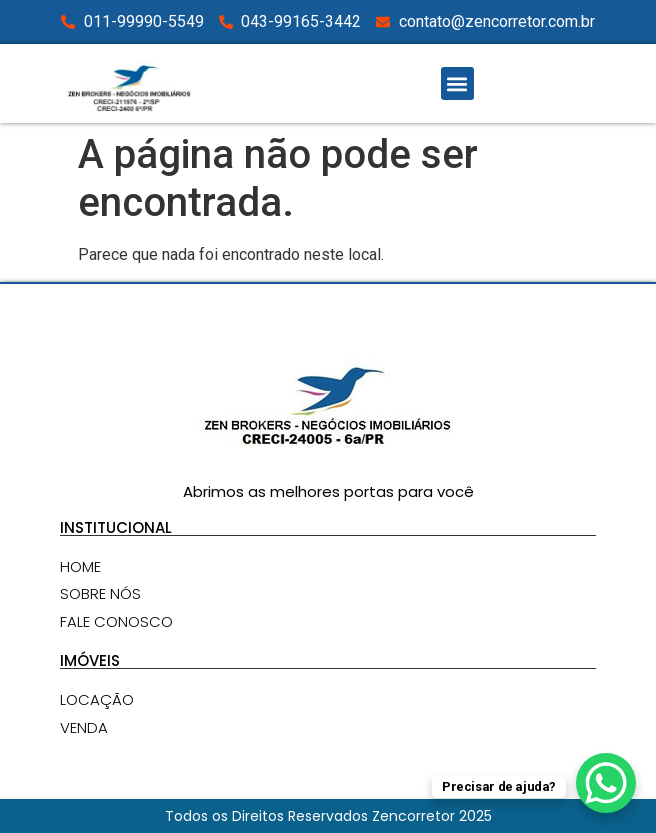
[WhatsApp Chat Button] (606, 783)
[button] (457, 83)
